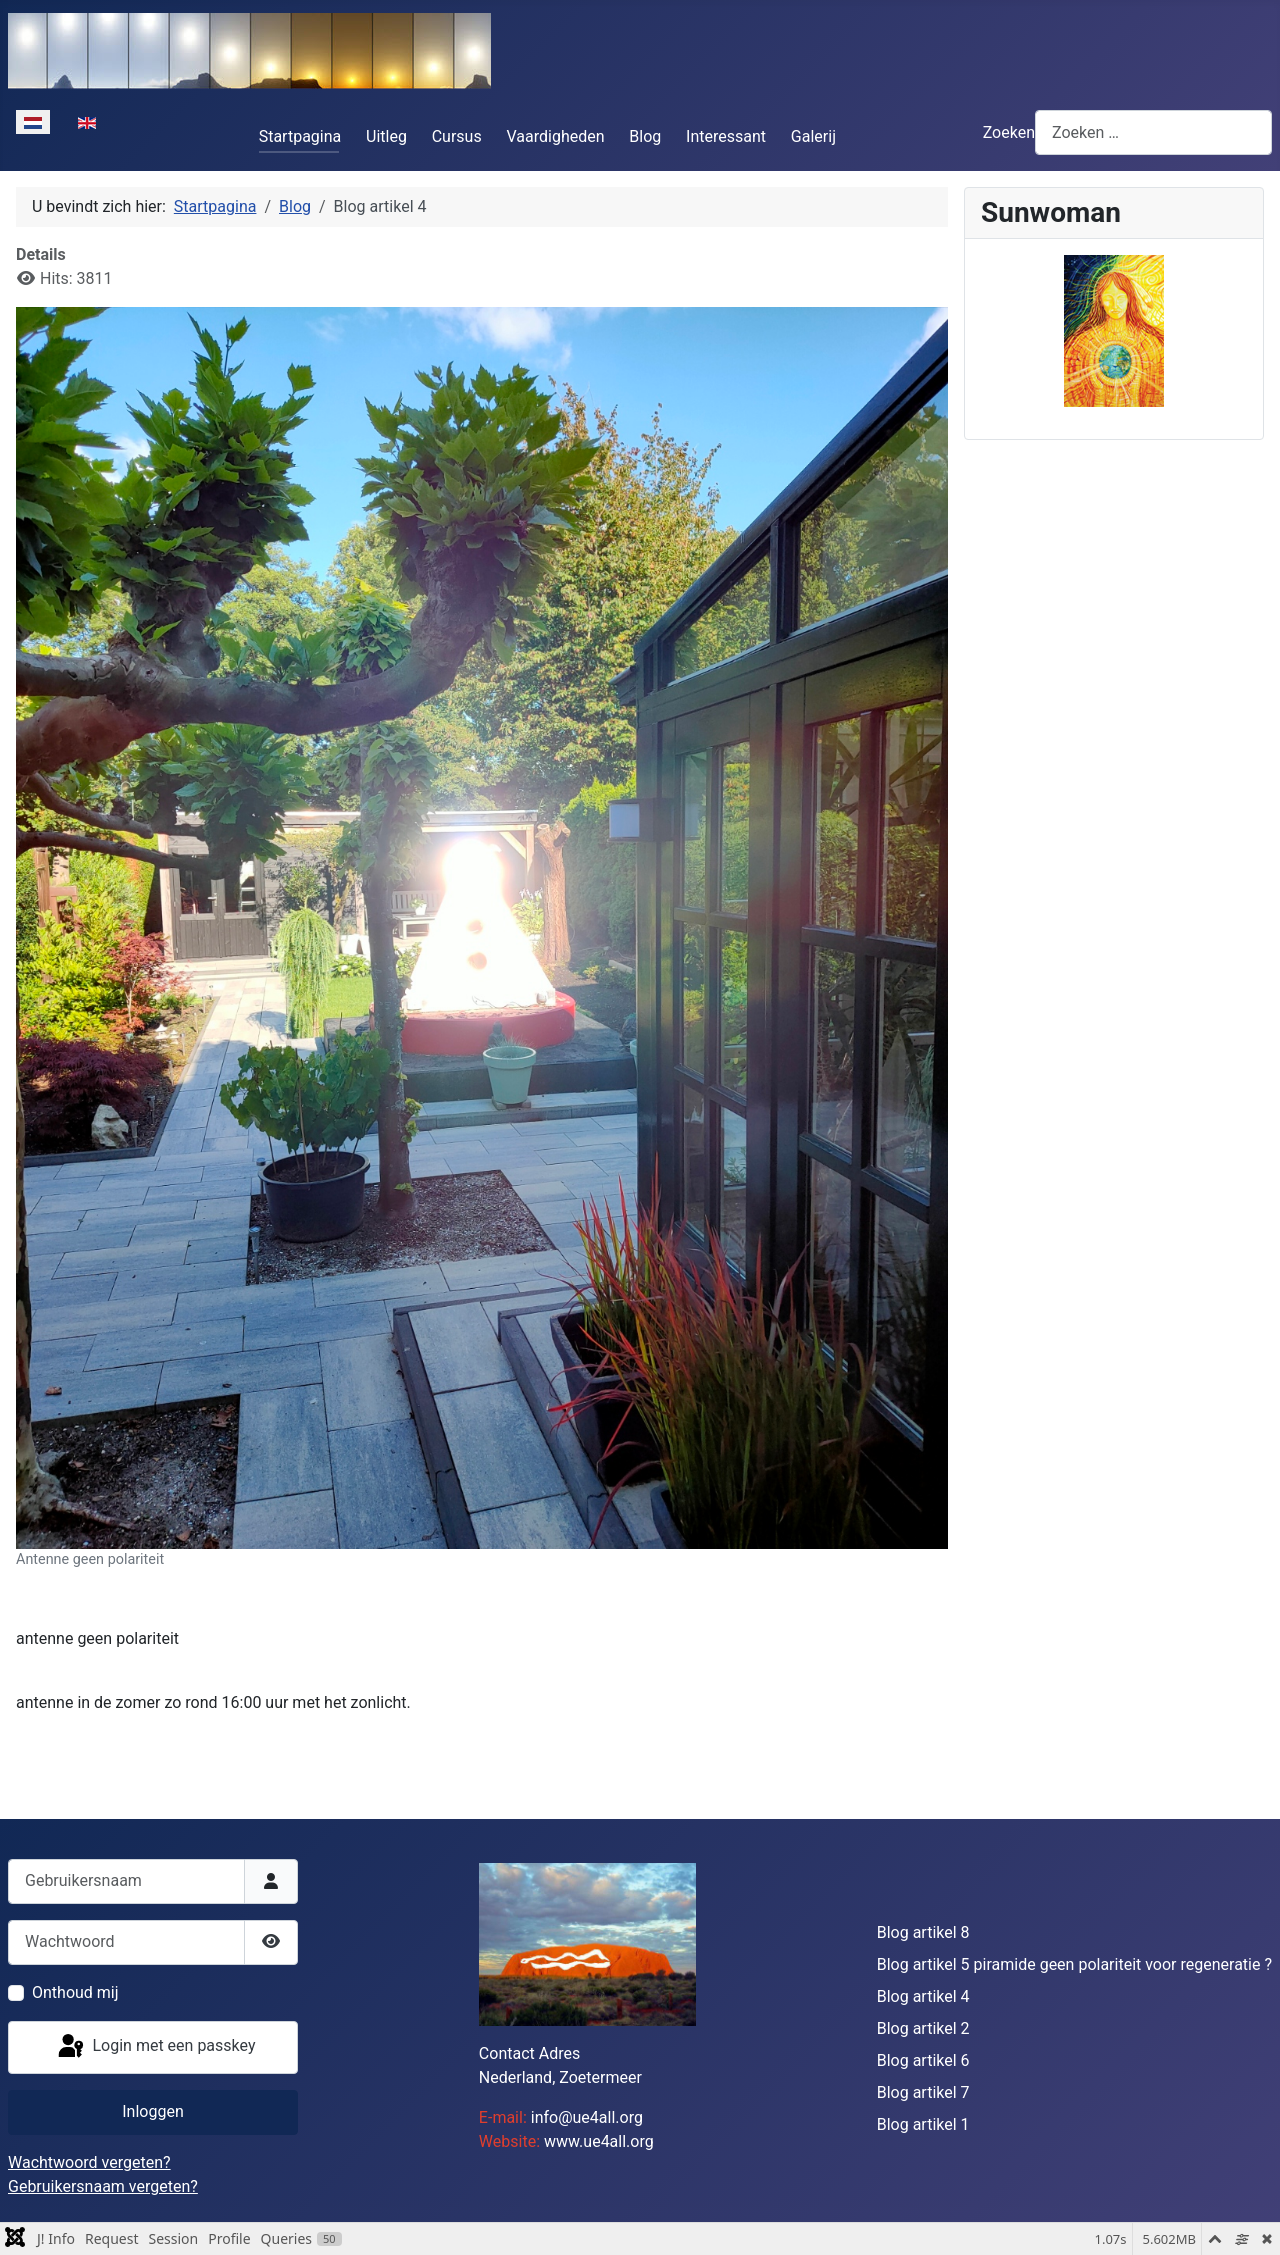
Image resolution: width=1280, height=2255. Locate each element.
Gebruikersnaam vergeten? (103, 2186)
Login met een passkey (155, 2047)
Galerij (813, 136)
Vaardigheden (556, 136)
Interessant (726, 136)
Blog (645, 136)
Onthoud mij (75, 1992)
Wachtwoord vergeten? (89, 2162)
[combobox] (1153, 132)
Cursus (457, 136)
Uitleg (386, 136)
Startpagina (300, 136)
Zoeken (1009, 132)
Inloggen (153, 2111)
